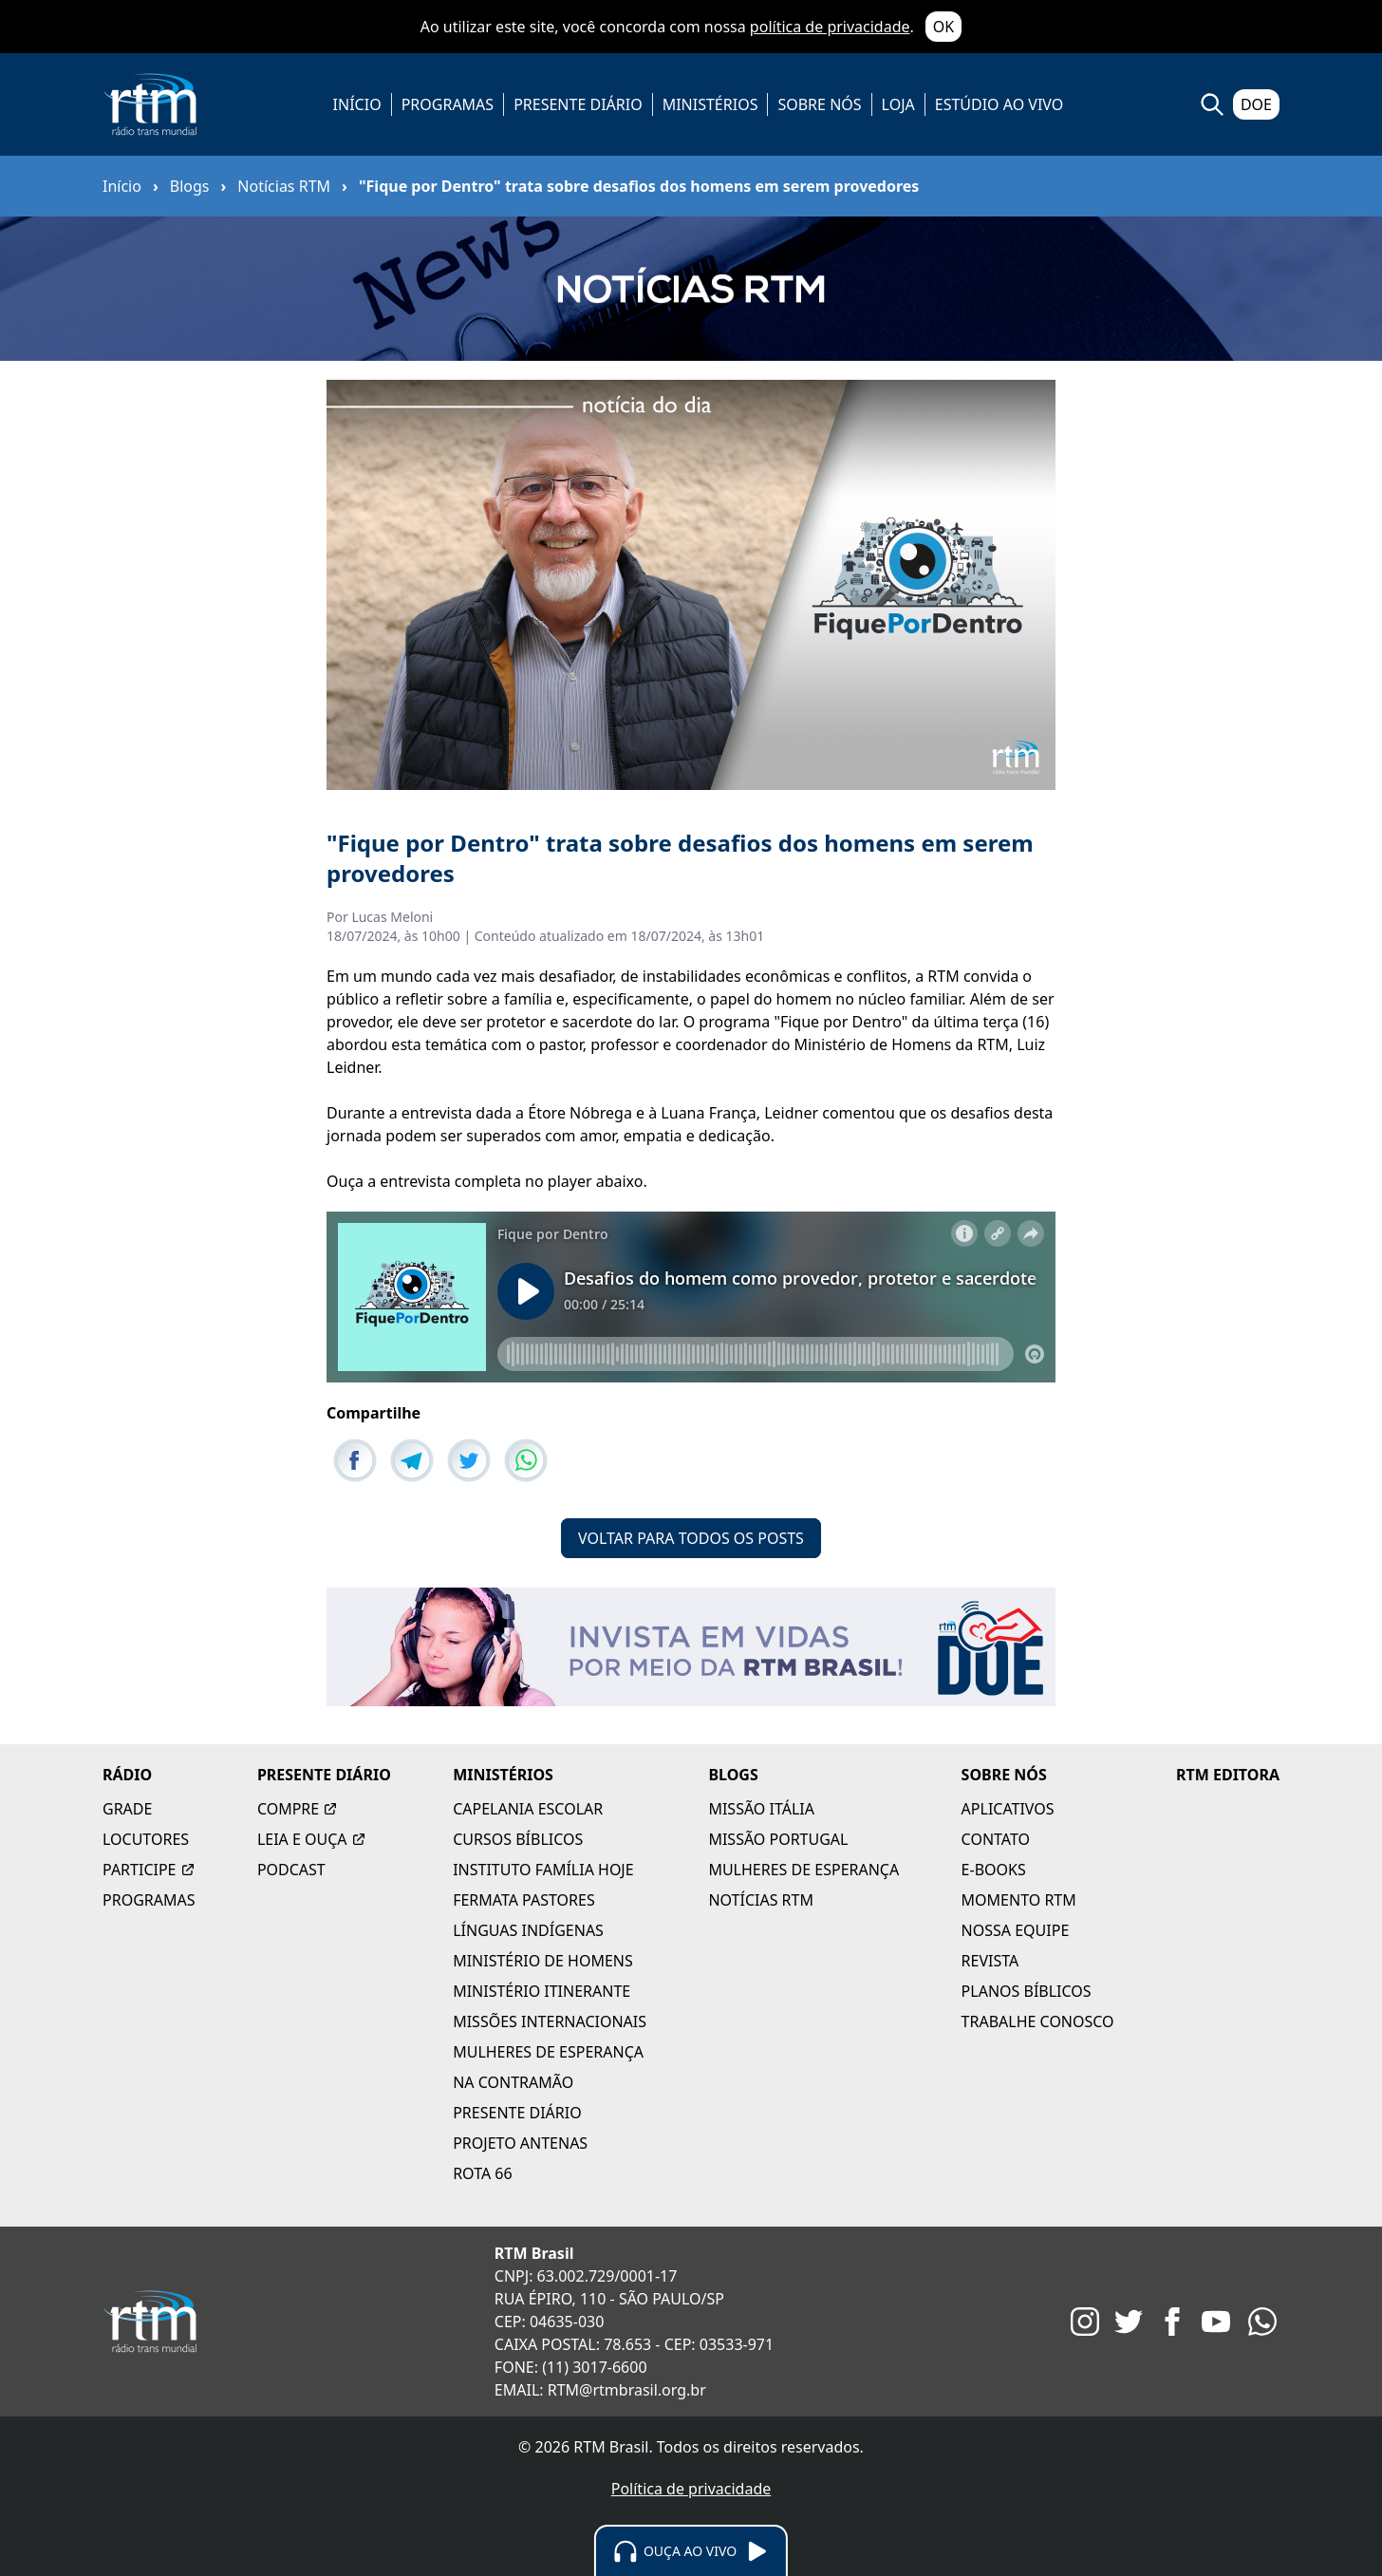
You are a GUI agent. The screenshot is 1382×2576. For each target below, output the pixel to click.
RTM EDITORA (1227, 1774)
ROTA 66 (482, 2173)
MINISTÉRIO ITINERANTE (541, 1991)
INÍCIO (357, 104)
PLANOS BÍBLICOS (1027, 1991)
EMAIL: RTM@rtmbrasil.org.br (600, 2389)
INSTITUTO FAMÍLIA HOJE (543, 1869)
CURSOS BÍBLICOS (518, 1839)
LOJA (898, 104)
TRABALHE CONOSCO (1038, 2021)
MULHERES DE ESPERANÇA (548, 2051)
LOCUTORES (146, 1839)
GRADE (127, 1808)
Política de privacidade (691, 2488)
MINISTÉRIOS (710, 104)
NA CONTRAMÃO (513, 2082)
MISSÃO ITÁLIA (761, 1808)
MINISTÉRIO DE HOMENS (543, 1960)
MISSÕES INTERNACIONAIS (549, 2021)
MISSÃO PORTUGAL (778, 1839)
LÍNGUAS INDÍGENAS (528, 1930)
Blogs (190, 186)
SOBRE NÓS (819, 104)
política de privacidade (830, 26)
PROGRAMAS (448, 104)
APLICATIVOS (1008, 1808)
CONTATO (996, 1839)
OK (943, 26)
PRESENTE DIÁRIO (578, 104)
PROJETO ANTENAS (520, 2143)
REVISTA (990, 1960)
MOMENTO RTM (1019, 1900)
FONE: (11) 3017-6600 (571, 2367)
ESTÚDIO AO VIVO (999, 104)
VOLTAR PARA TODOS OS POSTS (691, 1538)
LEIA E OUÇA (311, 1839)
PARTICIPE (149, 1869)
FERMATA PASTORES (524, 1900)
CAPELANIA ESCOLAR (528, 1808)
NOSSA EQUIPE (1016, 1930)
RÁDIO (127, 1774)
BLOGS (732, 1774)
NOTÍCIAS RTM (760, 1900)
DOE (1256, 104)
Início (122, 186)
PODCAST (291, 1869)
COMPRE (297, 1808)
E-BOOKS (994, 1869)
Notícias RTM (283, 186)
